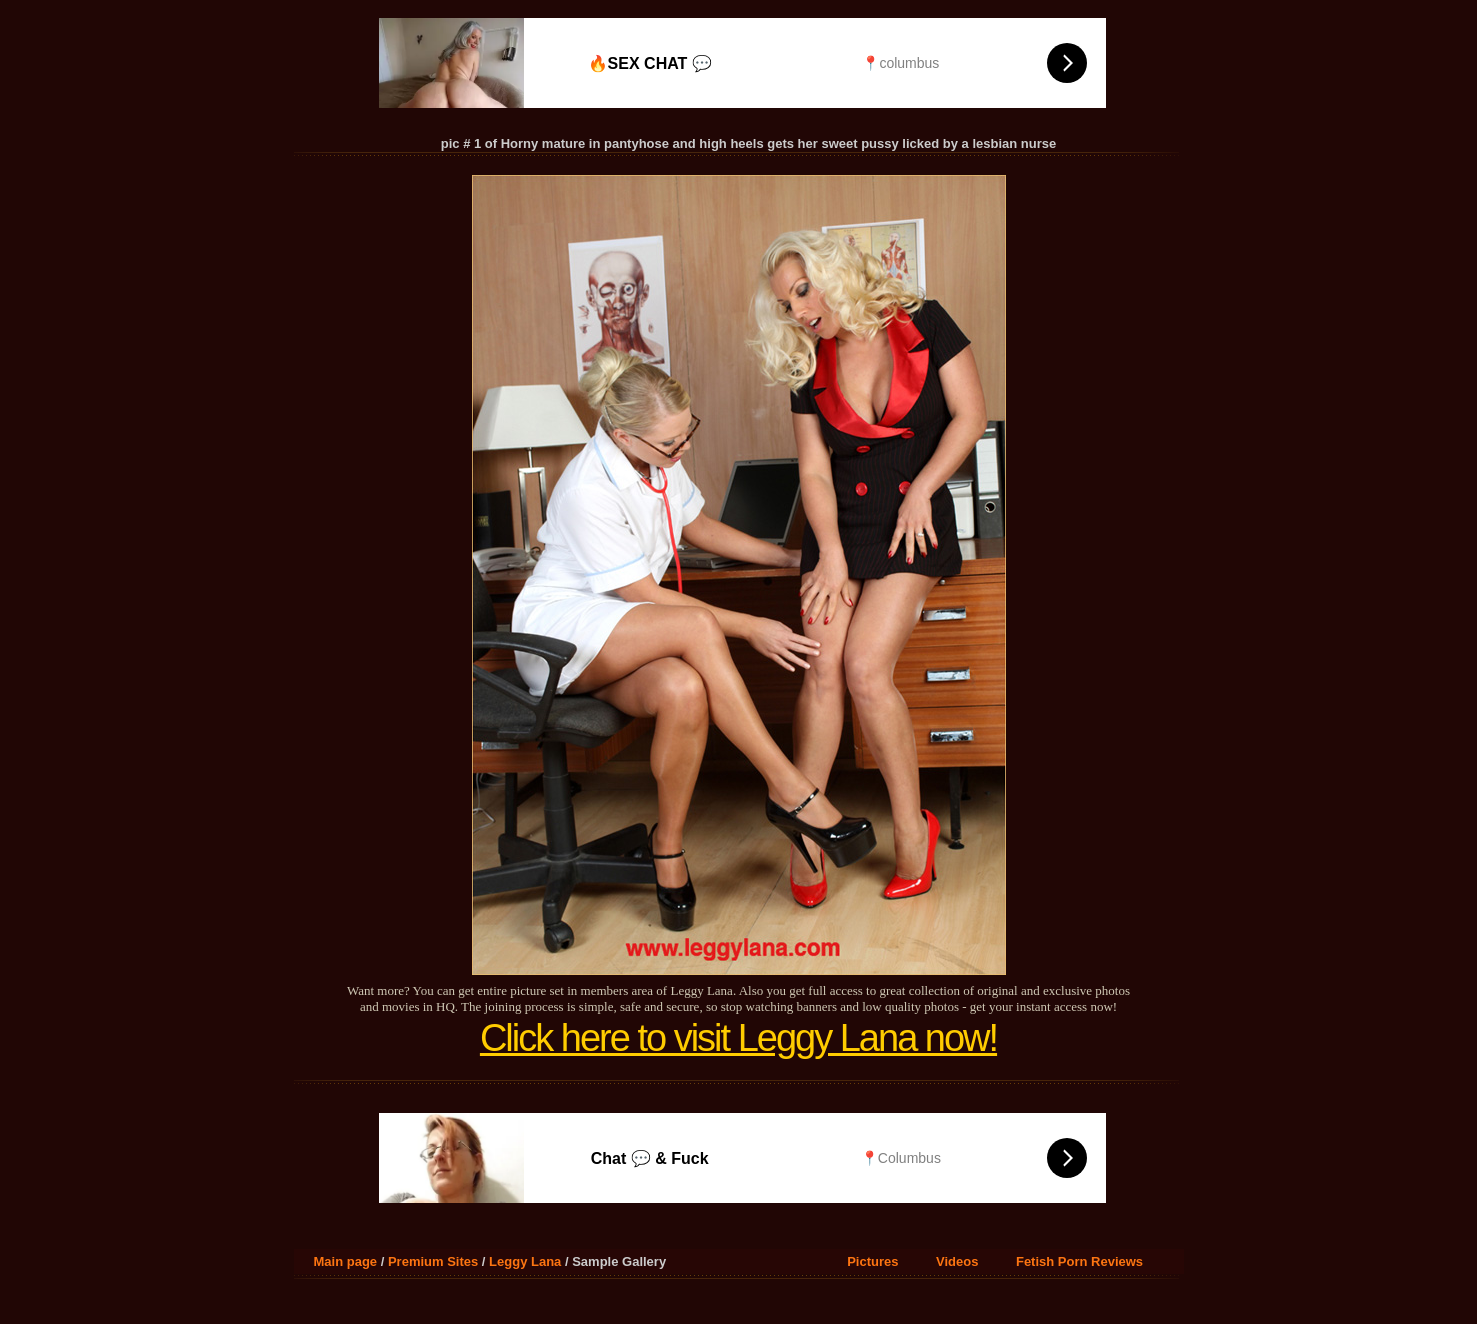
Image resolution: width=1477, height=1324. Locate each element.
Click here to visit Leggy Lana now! (738, 1038)
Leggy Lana (525, 1261)
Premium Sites (433, 1261)
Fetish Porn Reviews (1079, 1261)
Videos (957, 1261)
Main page (346, 1261)
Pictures (872, 1261)
